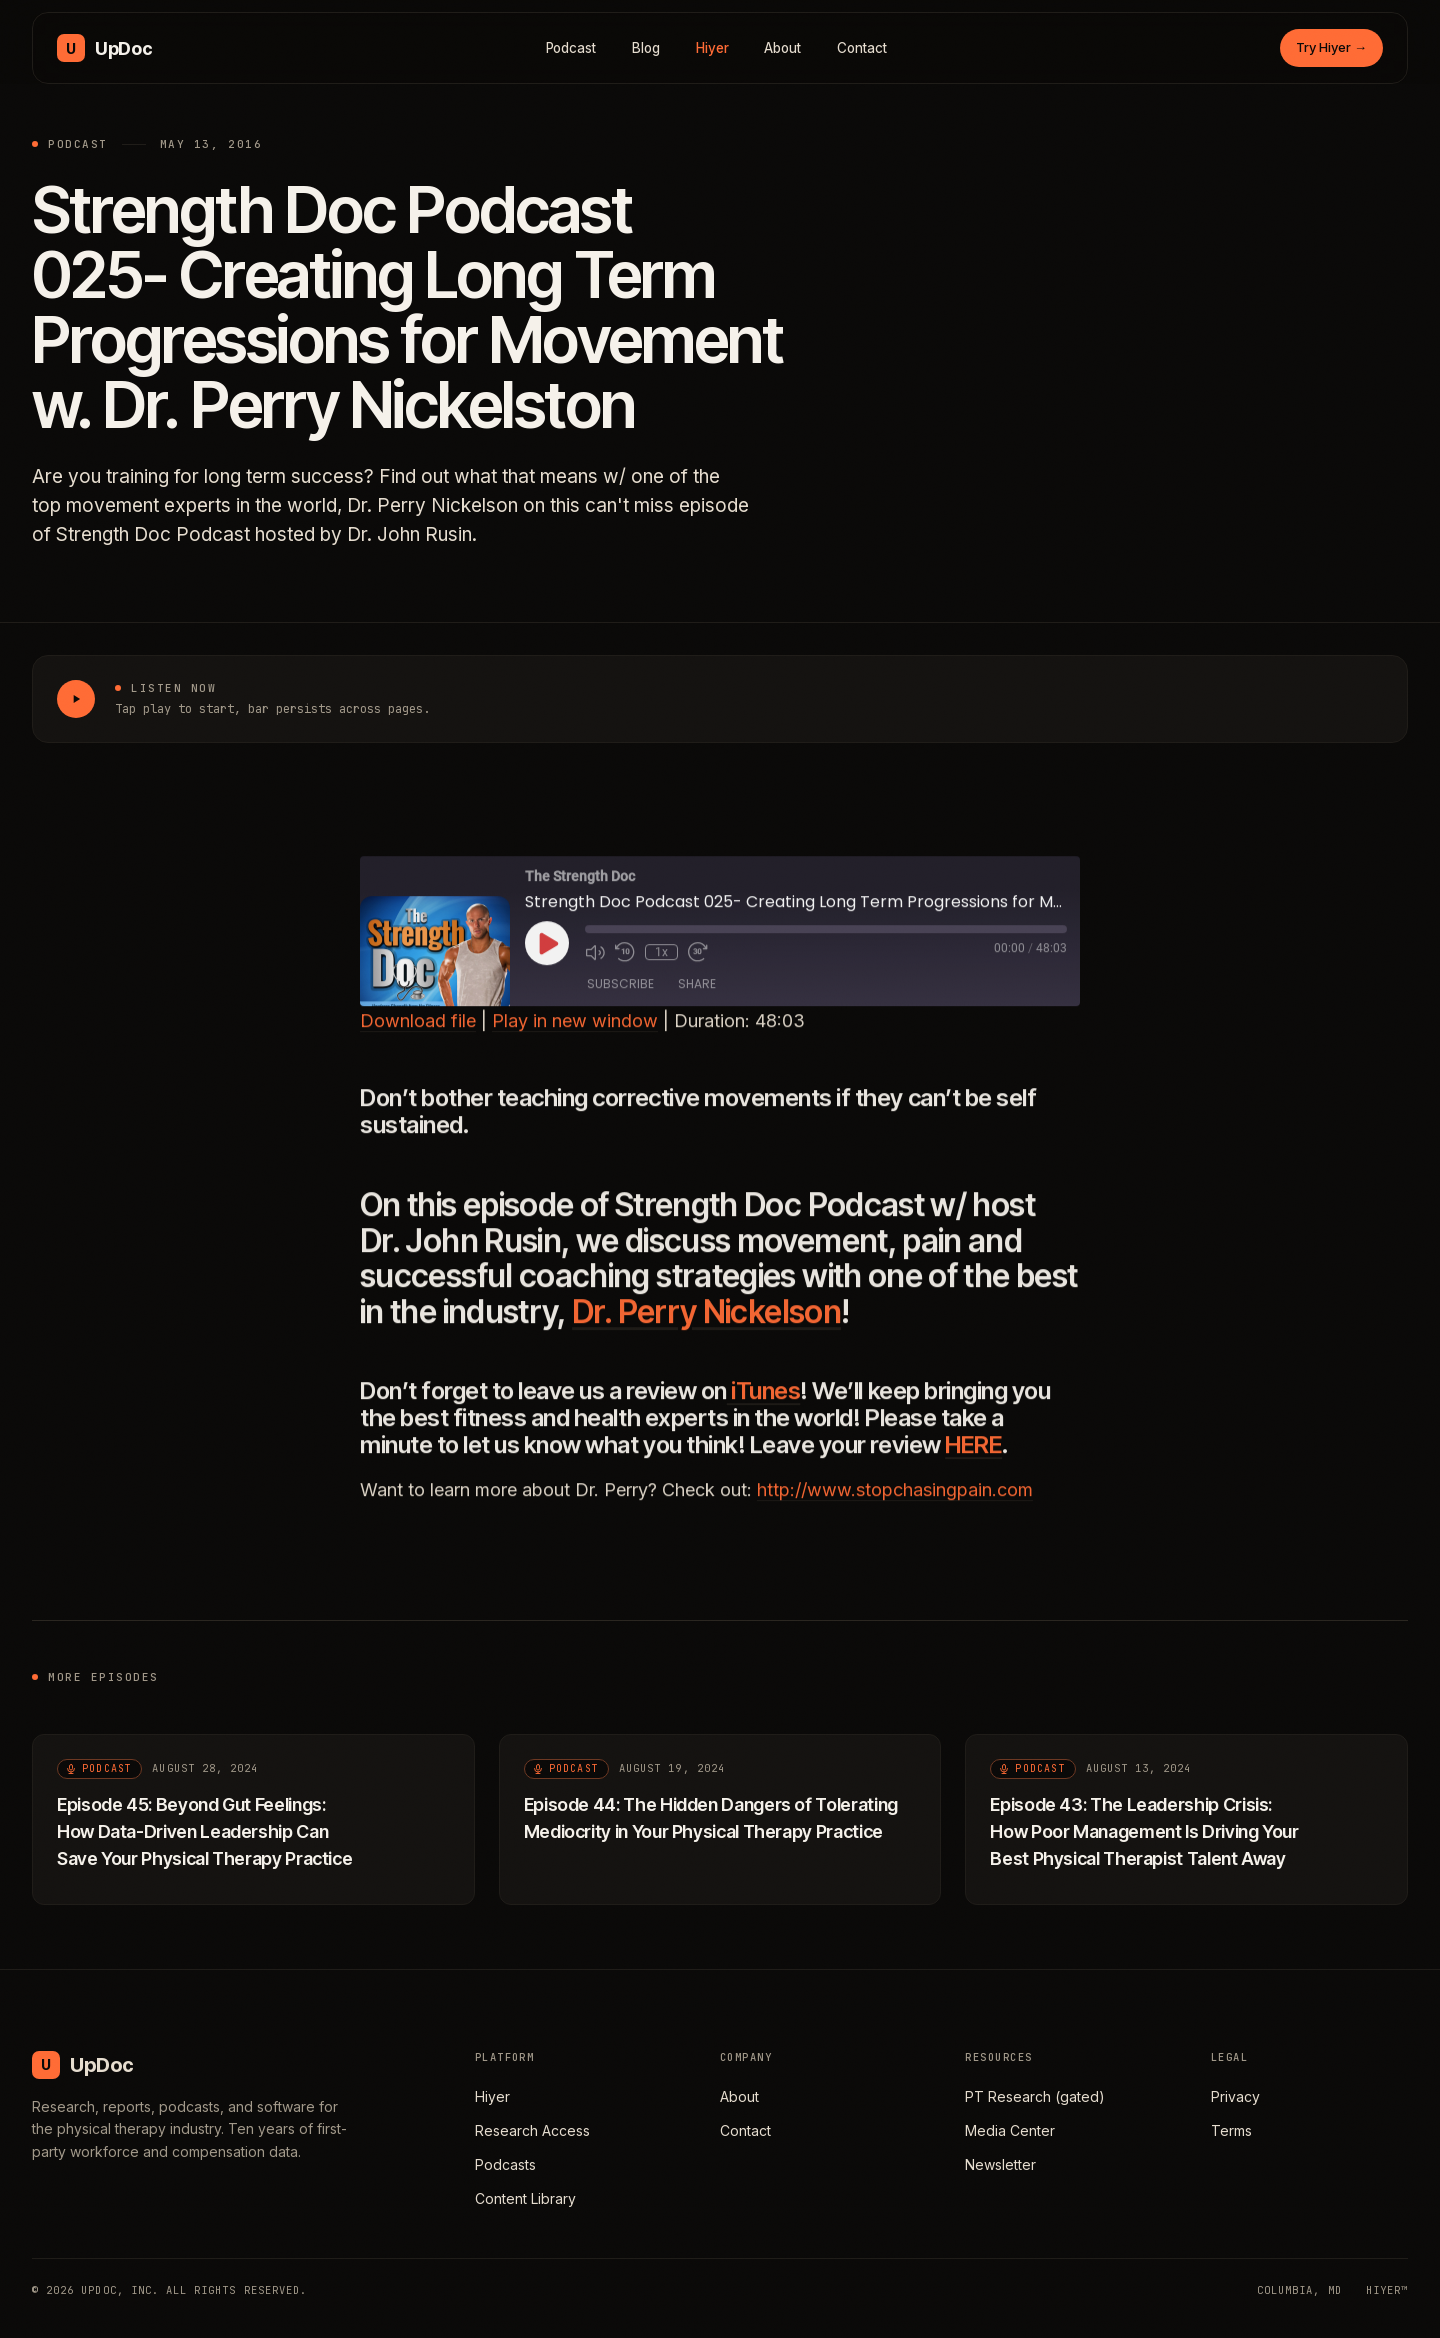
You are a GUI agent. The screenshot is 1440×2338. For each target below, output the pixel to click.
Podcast (571, 48)
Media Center (1010, 2130)
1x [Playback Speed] (661, 965)
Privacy (1235, 2096)
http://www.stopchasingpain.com (895, 1502)
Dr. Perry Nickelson (706, 1324)
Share (697, 997)
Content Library (525, 2198)
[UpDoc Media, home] (104, 48)
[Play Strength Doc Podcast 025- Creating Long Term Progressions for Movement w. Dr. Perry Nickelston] (76, 699)
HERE (973, 1457)
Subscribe (620, 997)
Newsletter (1000, 2164)
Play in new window (575, 1034)
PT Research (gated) (1035, 2096)
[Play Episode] (547, 956)
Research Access (532, 2130)
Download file (418, 1034)
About (782, 48)
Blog (646, 48)
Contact (862, 48)
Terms (1231, 2130)
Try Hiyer (1331, 47)
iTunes (764, 1403)
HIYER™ (1387, 2290)
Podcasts (505, 2164)
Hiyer (712, 48)
